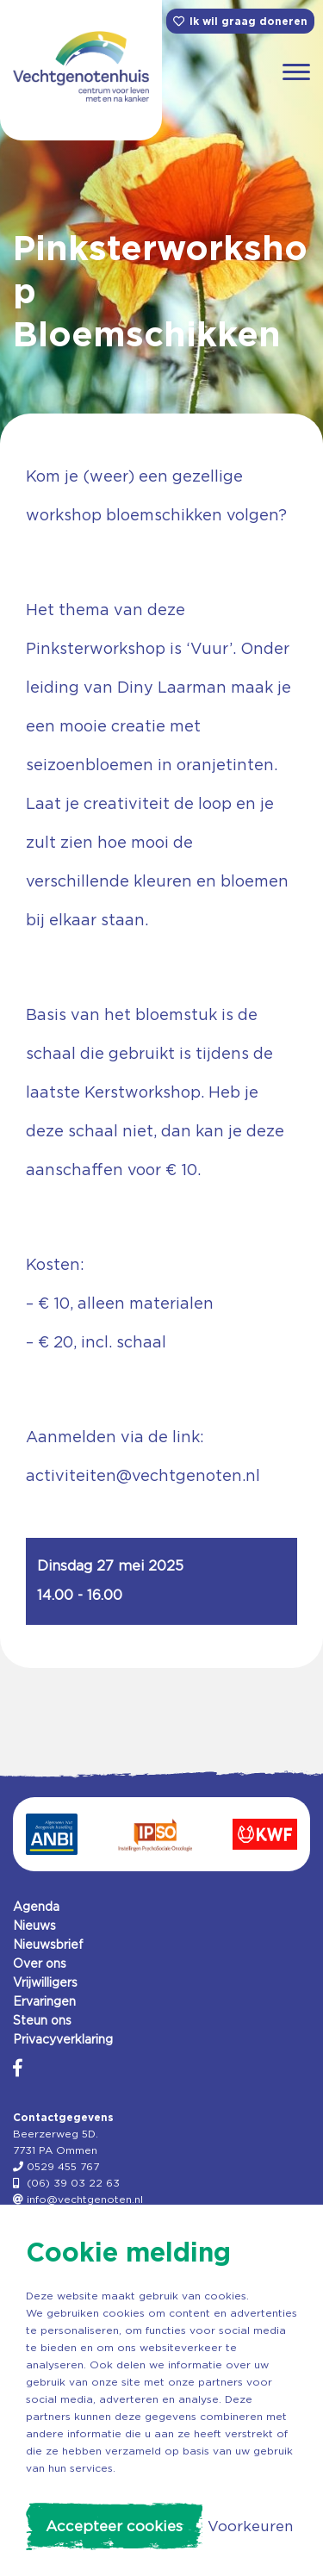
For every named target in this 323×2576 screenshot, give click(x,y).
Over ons (39, 1963)
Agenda (36, 1906)
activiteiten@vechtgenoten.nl (143, 1475)
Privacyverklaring (63, 2039)
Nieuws (34, 1925)
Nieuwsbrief (48, 1944)
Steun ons (42, 2020)
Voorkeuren (250, 2526)
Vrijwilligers (45, 1982)
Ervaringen (44, 2001)
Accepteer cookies (114, 2526)
